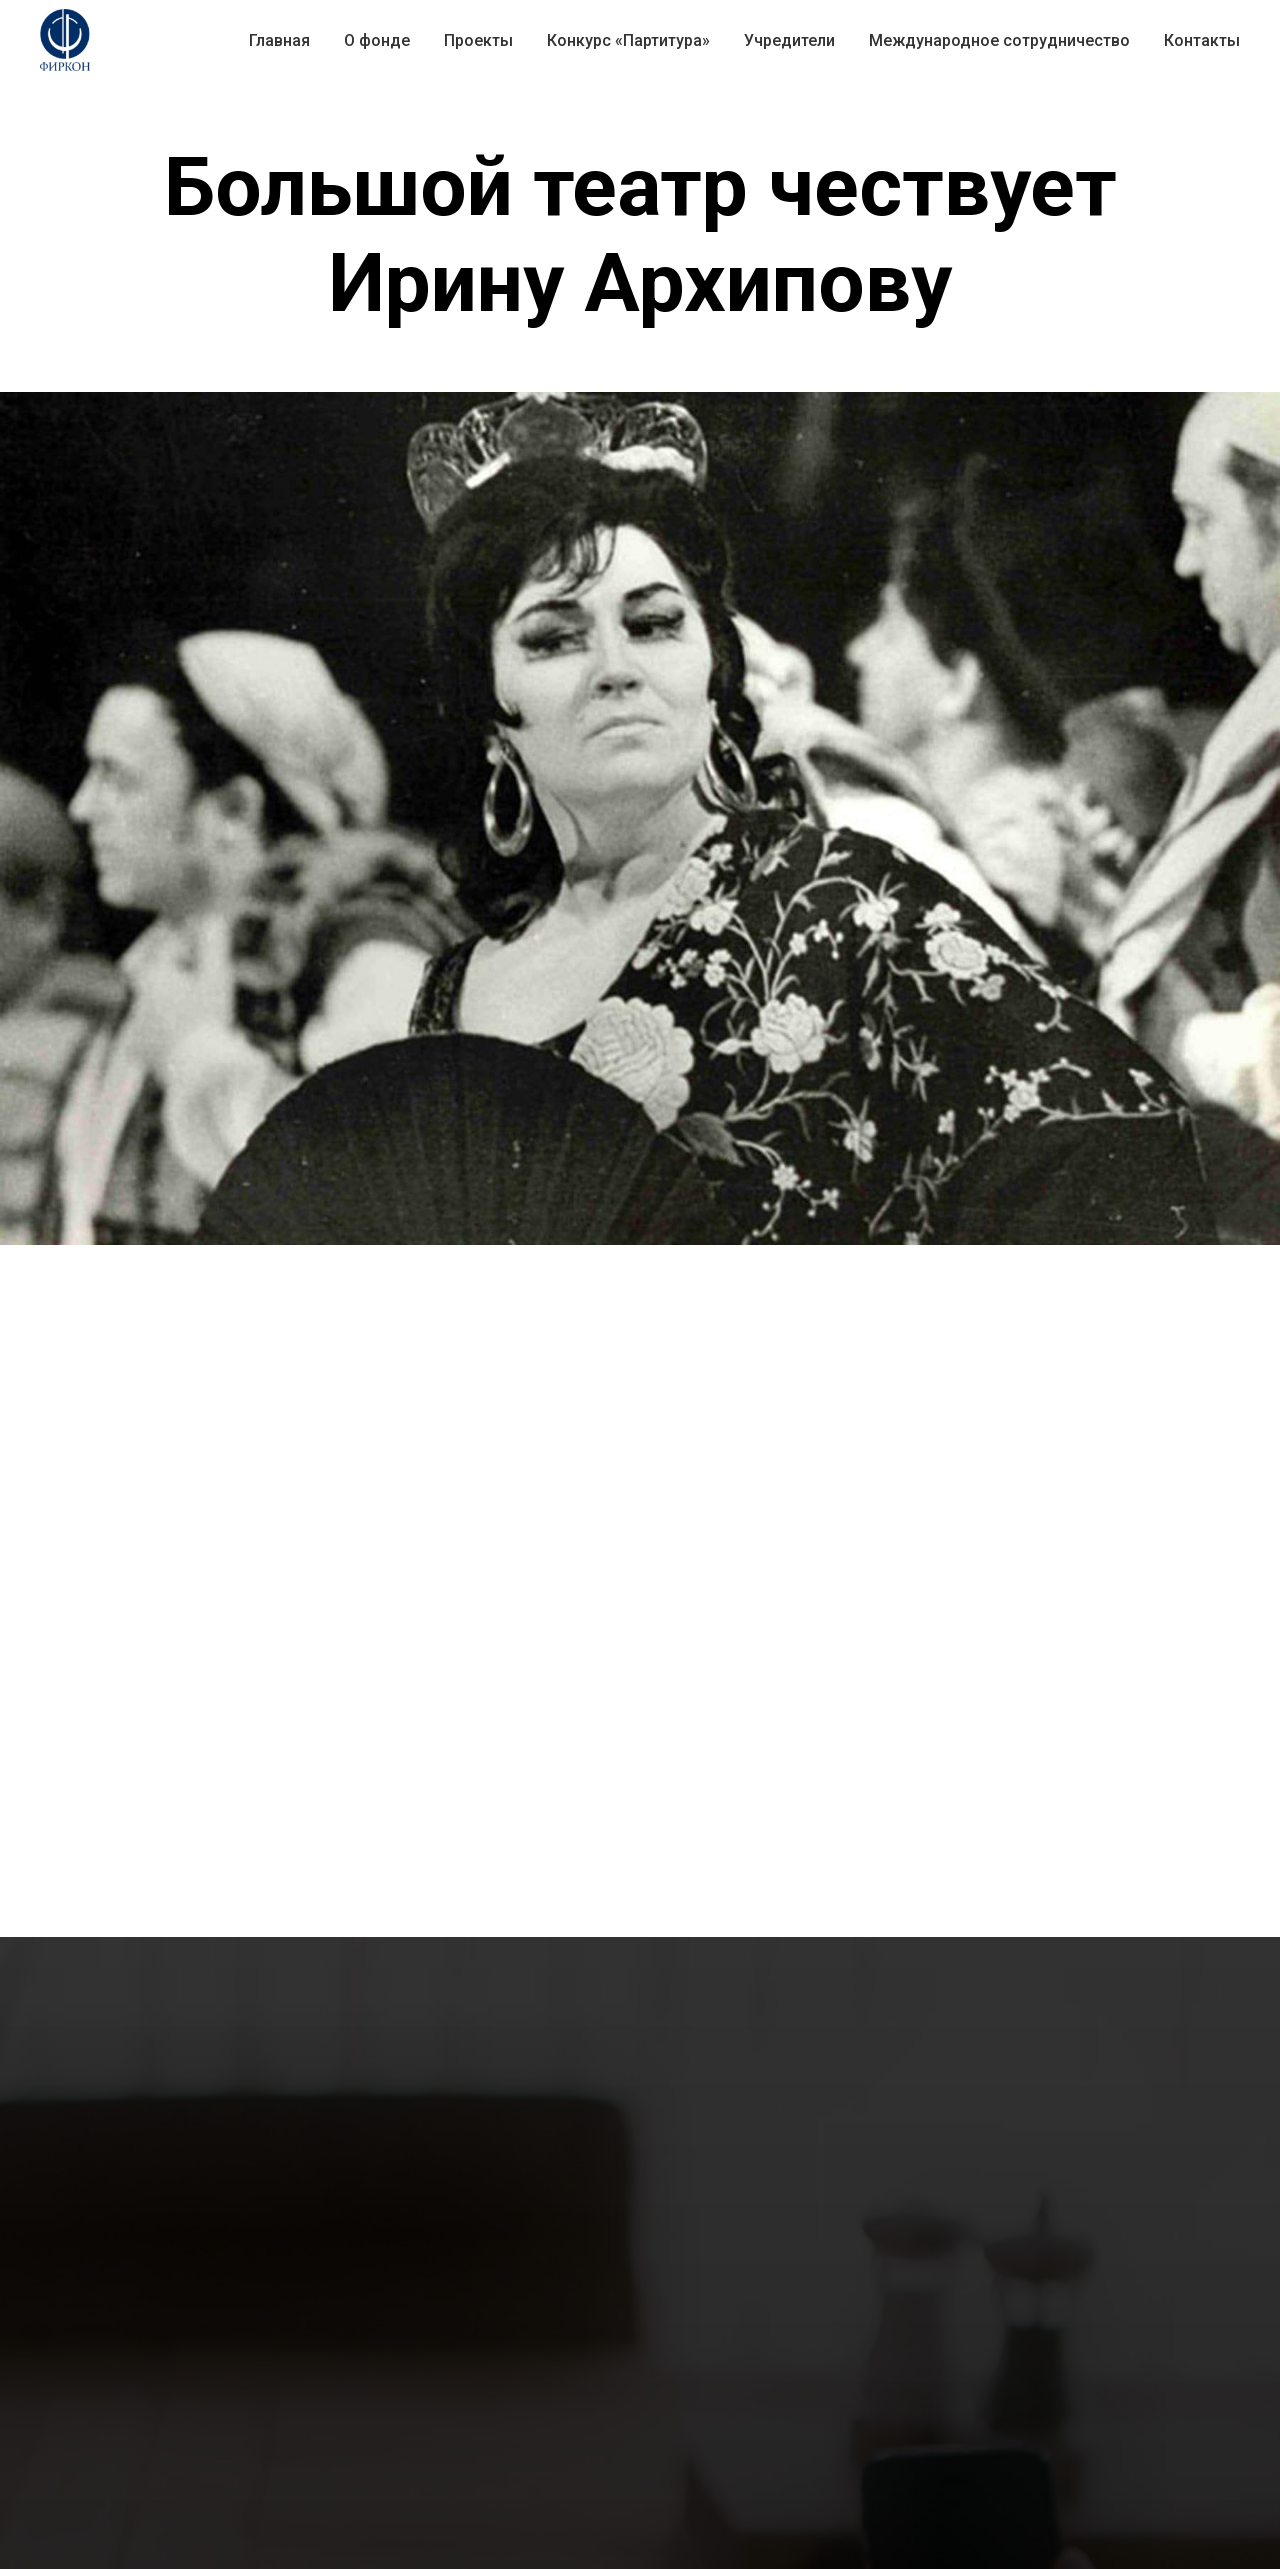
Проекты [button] (478, 40)
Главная (279, 40)
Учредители (789, 40)
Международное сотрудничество (999, 40)
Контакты (1202, 40)
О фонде (377, 40)
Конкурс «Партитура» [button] (628, 40)
